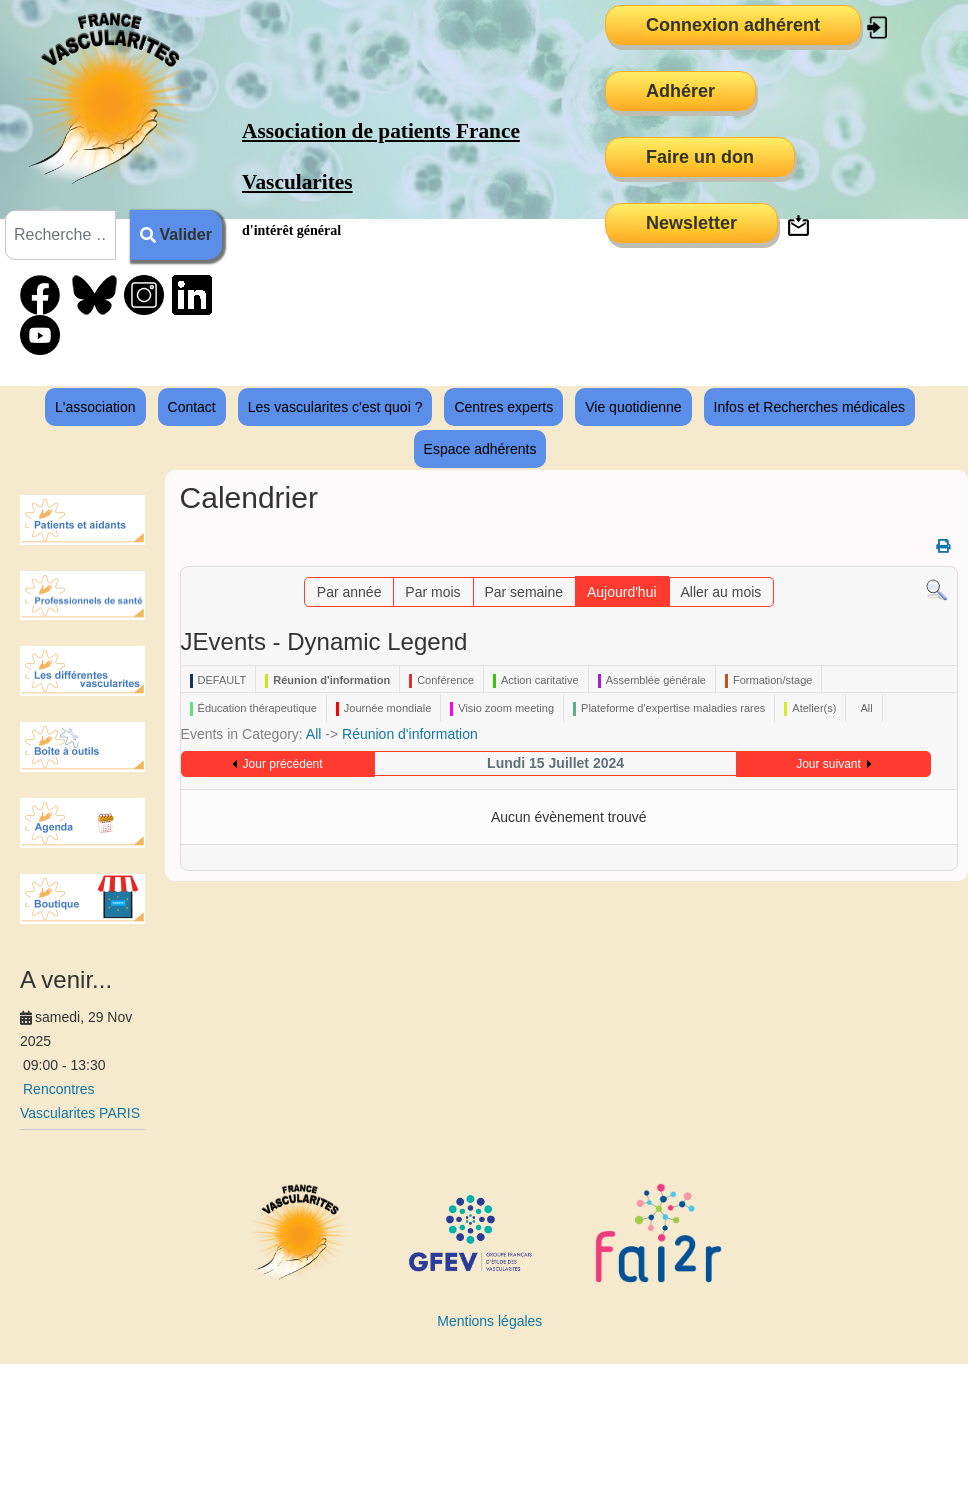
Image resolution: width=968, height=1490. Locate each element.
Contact (192, 407)
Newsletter (691, 223)
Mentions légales (489, 1321)
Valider (176, 234)
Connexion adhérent (733, 25)
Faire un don (700, 157)
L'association (95, 407)
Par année (349, 592)
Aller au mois (720, 592)
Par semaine (523, 592)
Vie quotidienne (633, 407)
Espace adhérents (480, 449)
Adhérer (680, 91)
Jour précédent (283, 764)
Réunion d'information (410, 734)
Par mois (432, 592)
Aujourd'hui (622, 592)
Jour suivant (828, 764)
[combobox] (60, 235)
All (314, 734)
